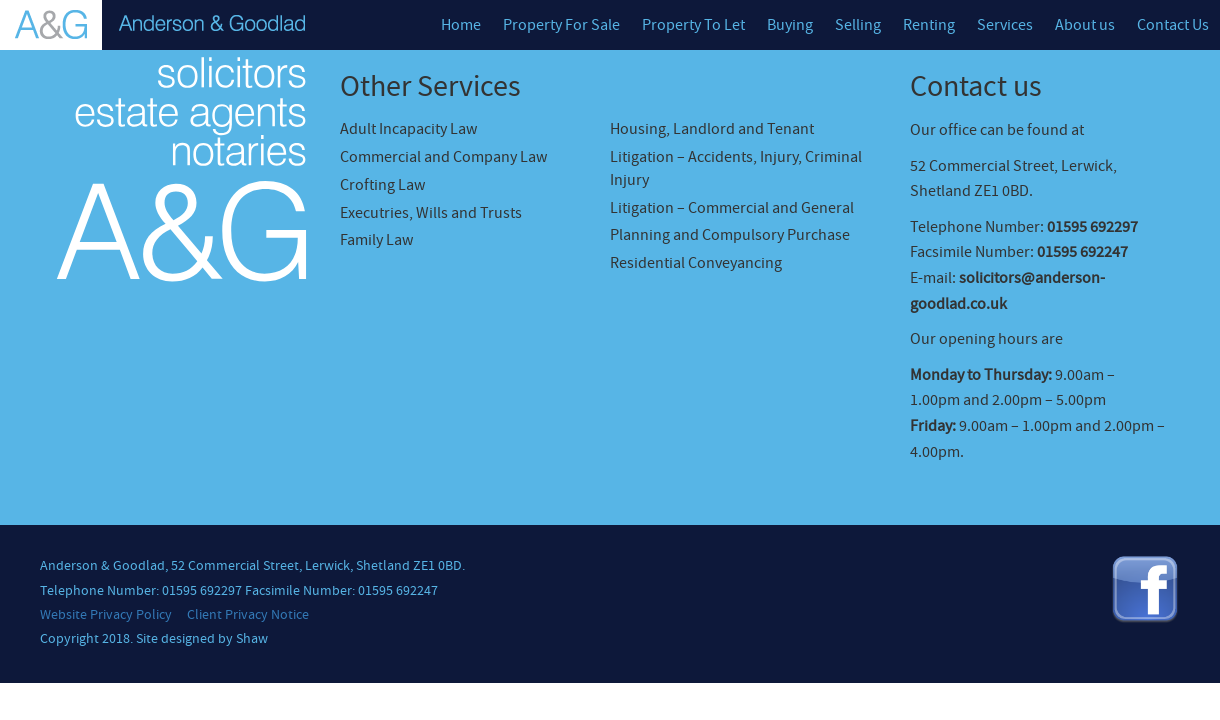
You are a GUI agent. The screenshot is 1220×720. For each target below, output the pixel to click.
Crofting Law (382, 185)
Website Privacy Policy (106, 615)
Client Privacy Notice (248, 615)
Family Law (376, 240)
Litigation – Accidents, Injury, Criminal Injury (736, 168)
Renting (929, 25)
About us (1085, 25)
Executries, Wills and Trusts (431, 213)
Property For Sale (561, 25)
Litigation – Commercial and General (732, 208)
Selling (858, 25)
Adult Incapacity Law (408, 129)
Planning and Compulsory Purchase (730, 235)
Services (1005, 25)
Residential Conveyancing (696, 263)
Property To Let (693, 25)
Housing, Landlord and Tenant (712, 129)
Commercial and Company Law (443, 157)
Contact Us (1173, 25)
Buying (790, 25)
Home (461, 25)
